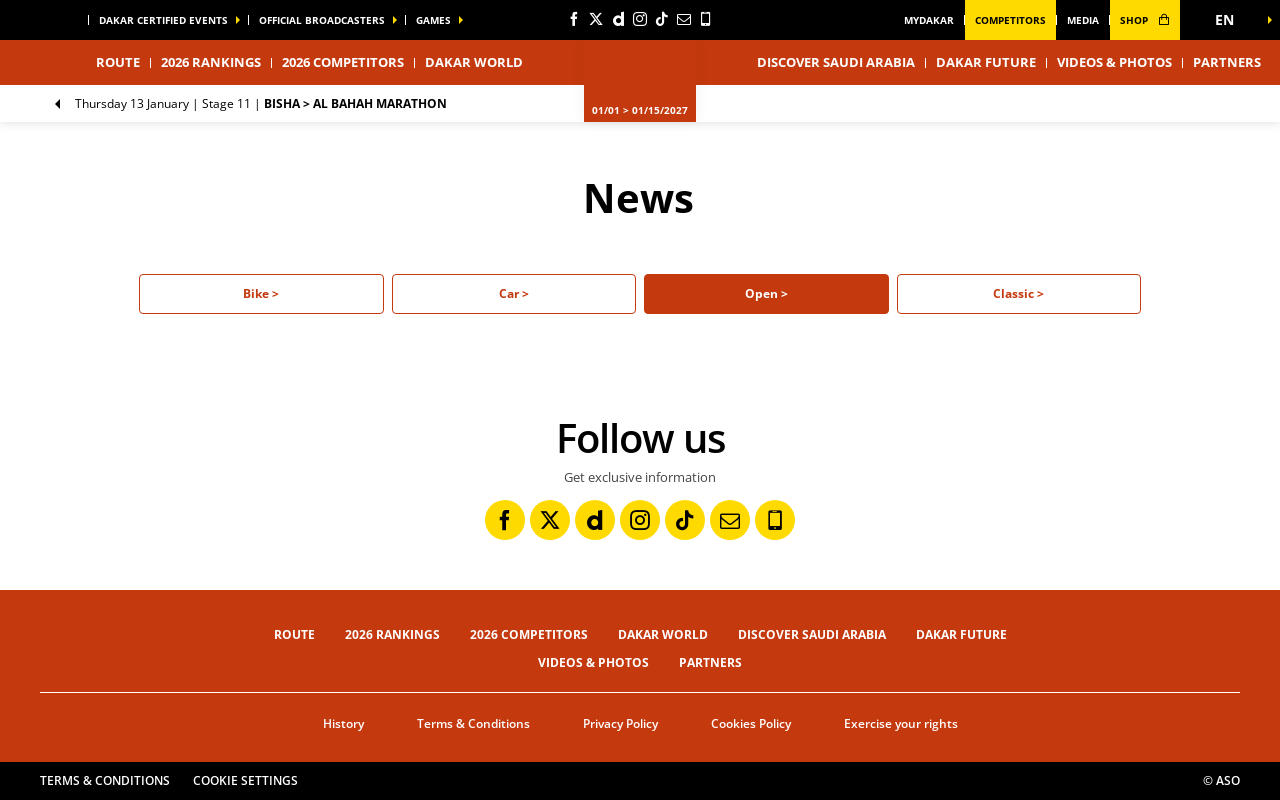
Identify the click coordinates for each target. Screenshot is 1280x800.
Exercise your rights (901, 723)
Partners (1227, 62)
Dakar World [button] (474, 62)
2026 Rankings (211, 62)
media (1083, 20)
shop (1145, 20)
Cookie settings (245, 780)
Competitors (1010, 20)
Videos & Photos (1114, 62)
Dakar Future (986, 62)
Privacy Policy (620, 723)
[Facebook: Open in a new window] (574, 19)
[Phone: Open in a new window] (706, 19)
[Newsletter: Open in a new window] (684, 19)
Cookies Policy (751, 723)
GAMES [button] (433, 20)
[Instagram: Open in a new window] (640, 19)
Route (294, 634)
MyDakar (929, 20)
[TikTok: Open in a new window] (662, 19)
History (343, 723)
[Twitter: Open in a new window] (596, 19)
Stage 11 (261, 103)
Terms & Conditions (473, 723)
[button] (1230, 20)
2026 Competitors (343, 62)
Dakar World (663, 634)
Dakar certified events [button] (163, 20)
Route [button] (118, 62)
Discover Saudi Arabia (836, 62)
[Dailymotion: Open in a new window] (618, 19)
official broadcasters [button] (322, 20)
